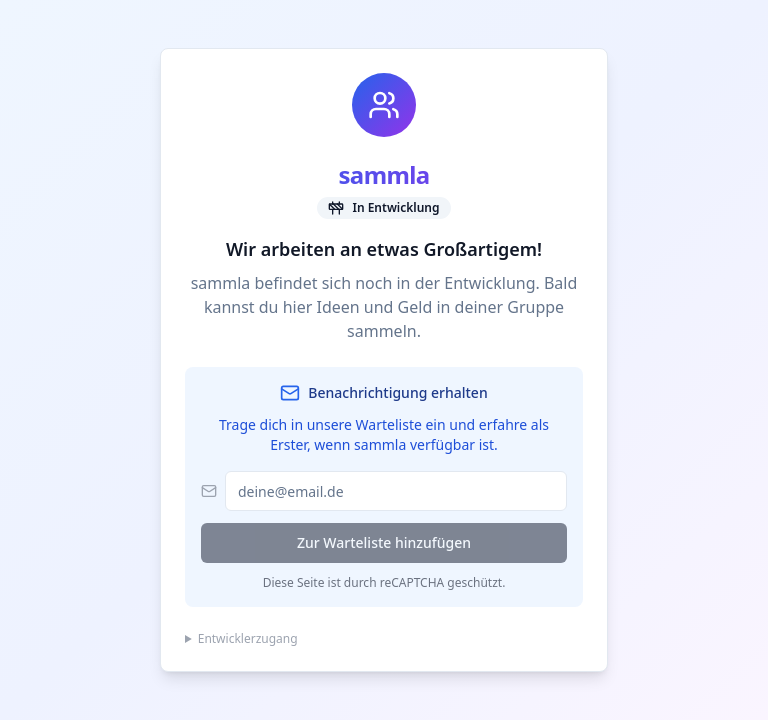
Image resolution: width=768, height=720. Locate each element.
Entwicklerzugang (248, 639)
